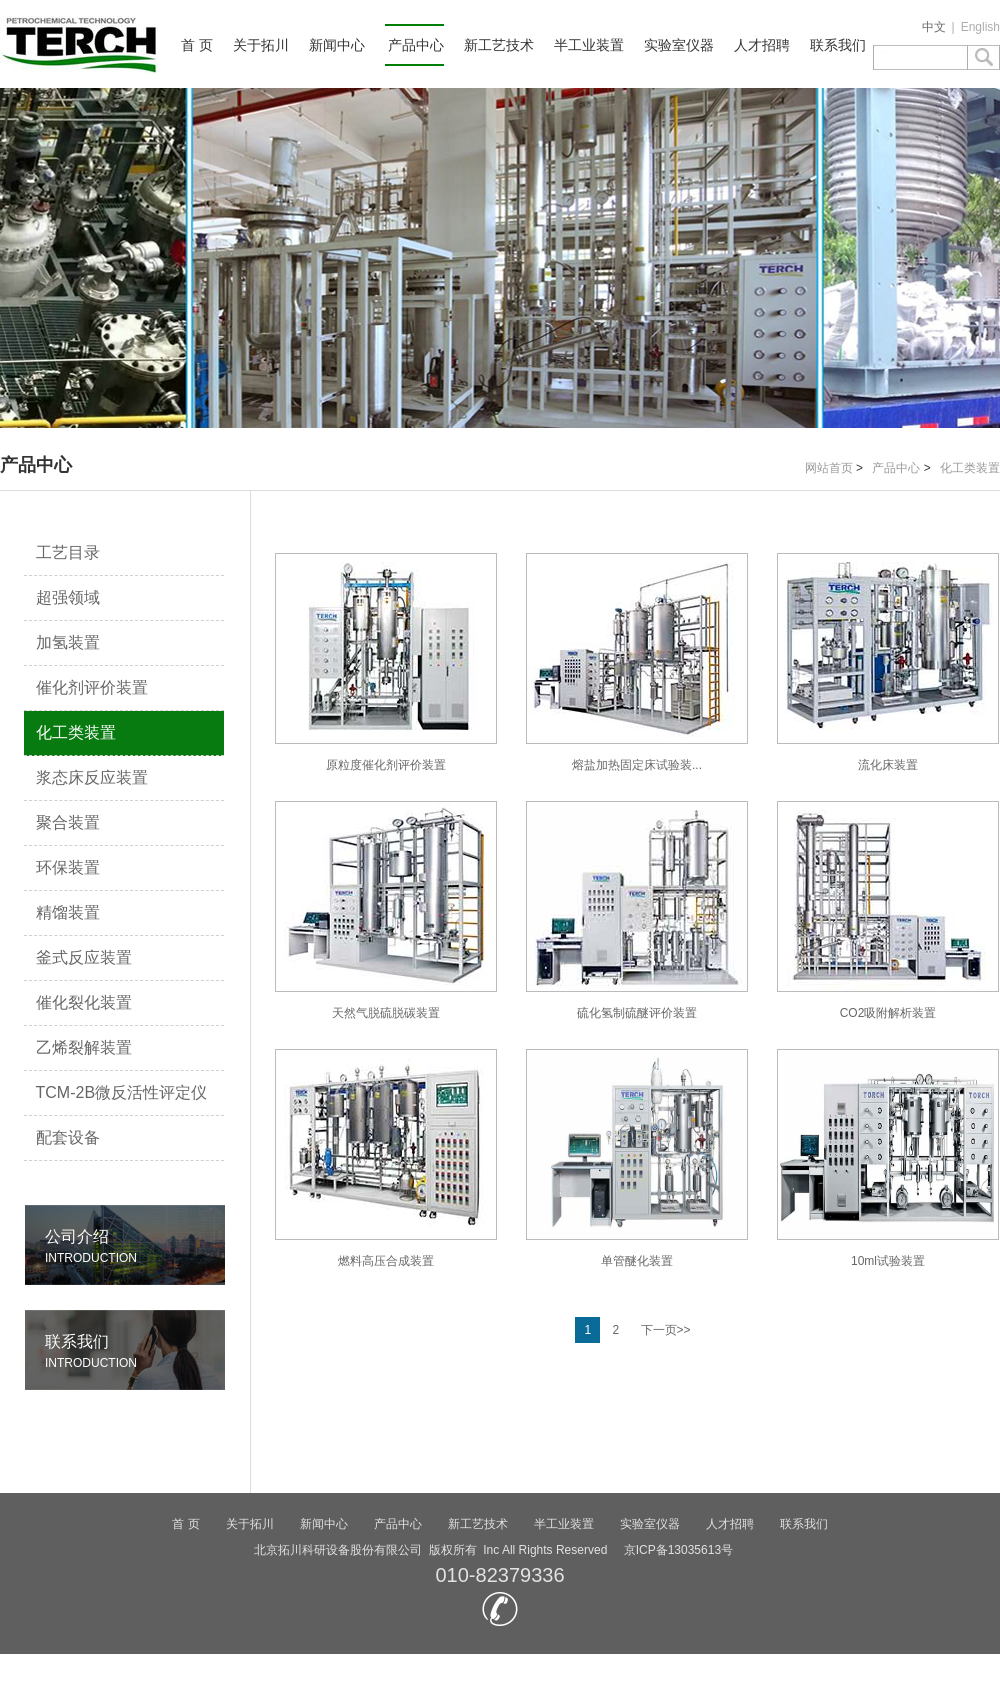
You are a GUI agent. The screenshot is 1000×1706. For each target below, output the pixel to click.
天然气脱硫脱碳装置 (386, 910)
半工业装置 (589, 45)
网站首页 (829, 468)
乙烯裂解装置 (84, 1047)
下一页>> (666, 1330)
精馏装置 (68, 912)
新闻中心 (337, 45)
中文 (934, 27)
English (980, 27)
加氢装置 (68, 642)
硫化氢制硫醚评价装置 (637, 910)
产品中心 (416, 45)
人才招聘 (762, 45)
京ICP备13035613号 (678, 1550)
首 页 (197, 45)
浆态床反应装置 (92, 777)
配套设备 (68, 1137)
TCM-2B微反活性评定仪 (122, 1092)
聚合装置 (68, 822)
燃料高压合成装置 (386, 1158)
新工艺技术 (499, 45)
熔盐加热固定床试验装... (637, 662)
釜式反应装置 (84, 957)
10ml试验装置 (888, 1158)
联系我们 (838, 45)
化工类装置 (970, 468)
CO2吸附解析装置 (888, 910)
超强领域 (68, 597)
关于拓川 (261, 45)
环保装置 (68, 867)
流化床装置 (888, 662)
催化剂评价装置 (92, 687)
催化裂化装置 (84, 1002)
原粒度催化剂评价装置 (386, 662)
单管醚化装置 (637, 1158)
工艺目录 (68, 552)
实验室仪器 (679, 45)
